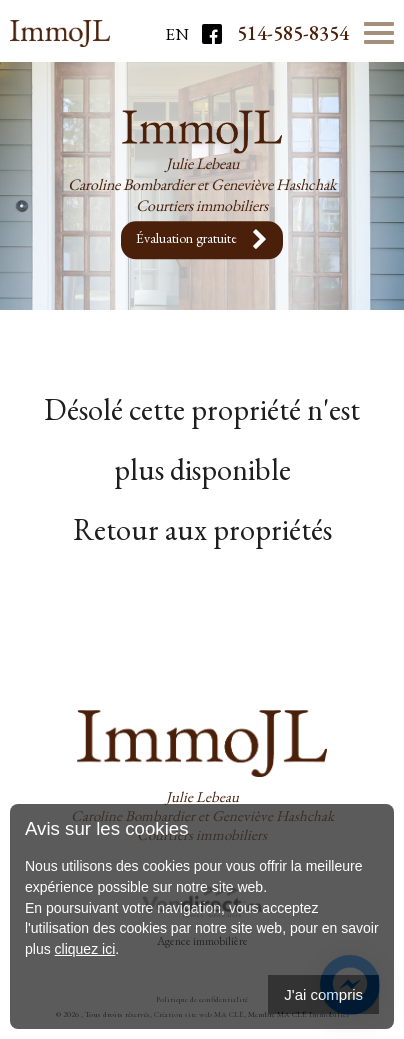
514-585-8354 (293, 33)
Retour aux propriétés (202, 529)
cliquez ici (85, 949)
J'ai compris (323, 994)
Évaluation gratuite (202, 240)
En (177, 34)
